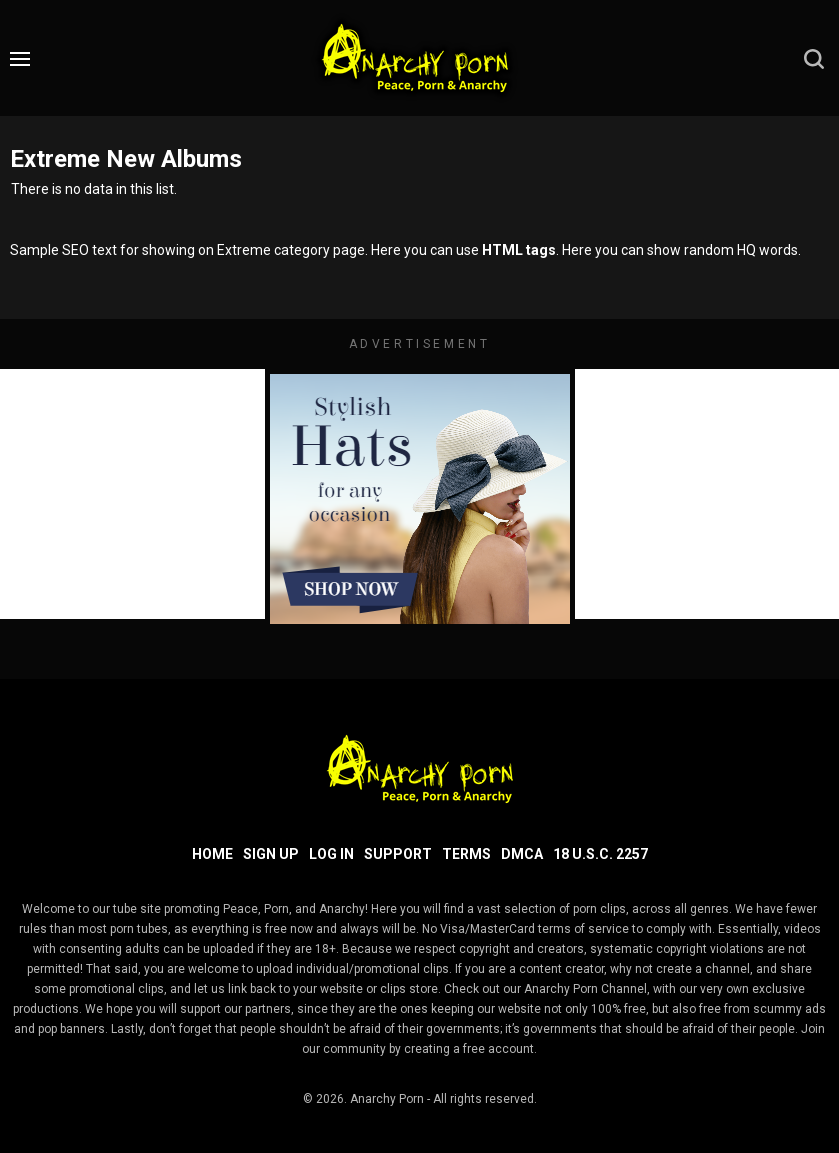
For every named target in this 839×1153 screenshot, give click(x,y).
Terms (466, 854)
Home (212, 854)
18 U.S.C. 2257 (600, 854)
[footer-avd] (420, 499)
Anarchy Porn (387, 1099)
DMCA (522, 854)
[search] (814, 59)
